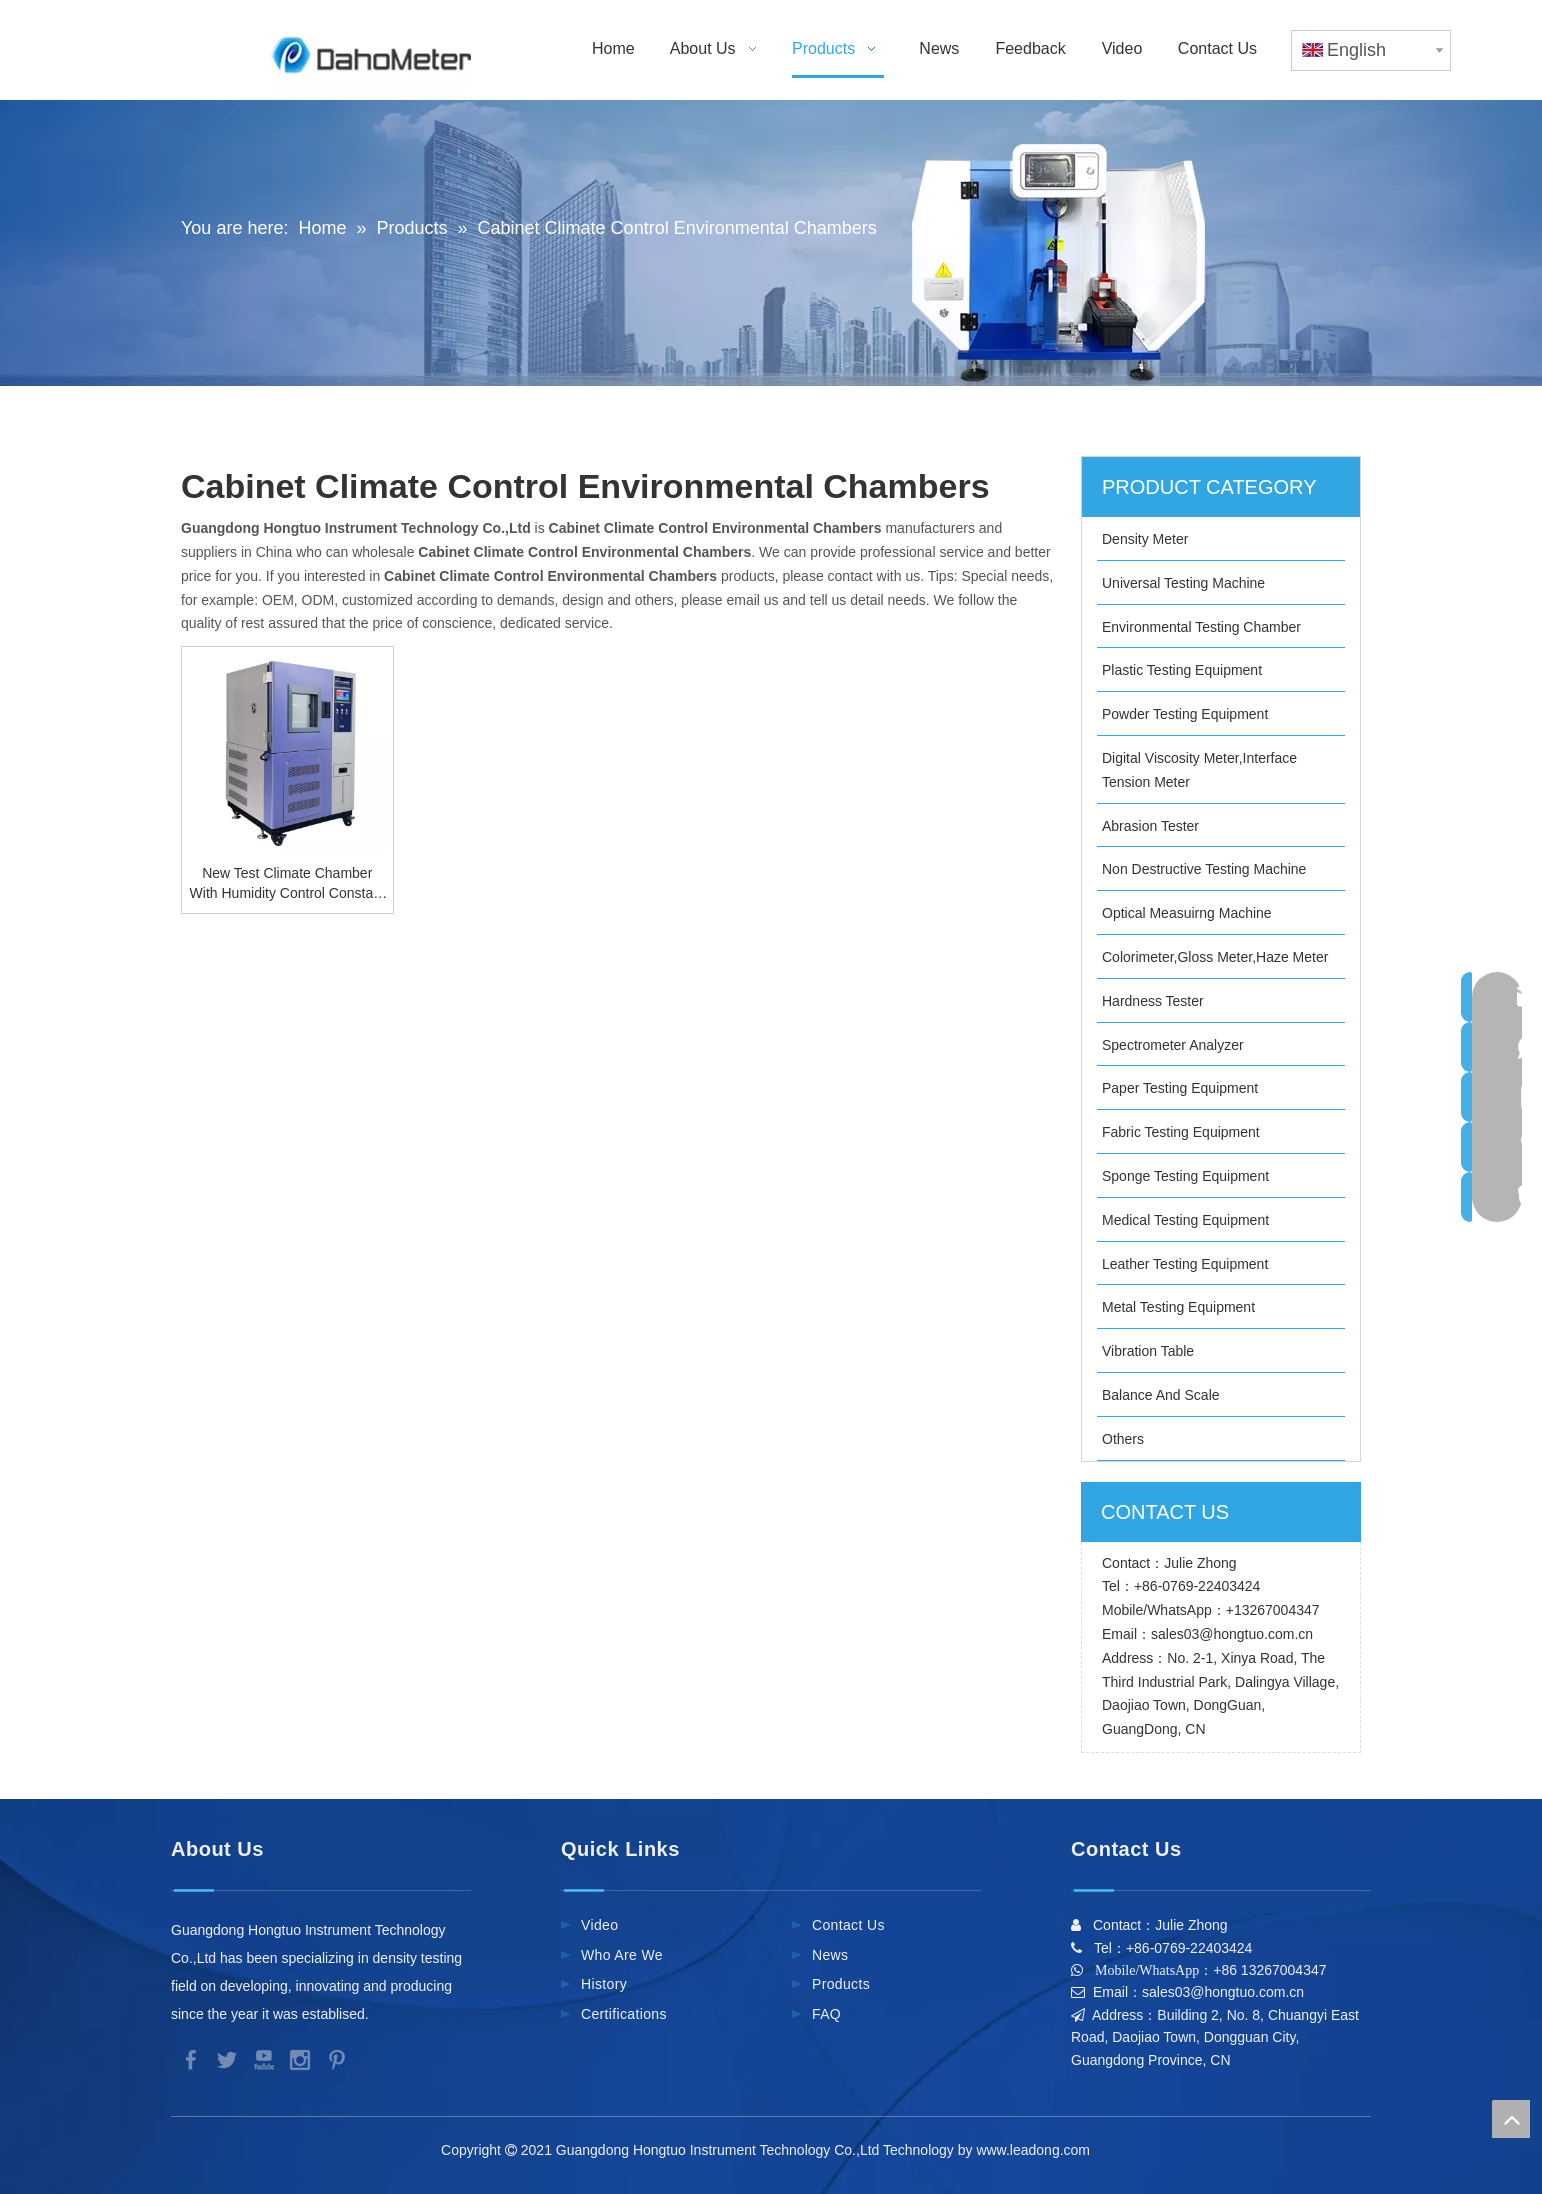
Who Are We (622, 1955)
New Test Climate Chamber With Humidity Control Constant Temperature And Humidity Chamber (287, 884)
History (604, 1984)
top (1511, 2119)
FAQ (826, 2014)
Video (599, 1925)
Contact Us (848, 1925)
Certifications (624, 2014)
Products (841, 1984)
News (830, 1955)
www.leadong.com (1036, 2150)
